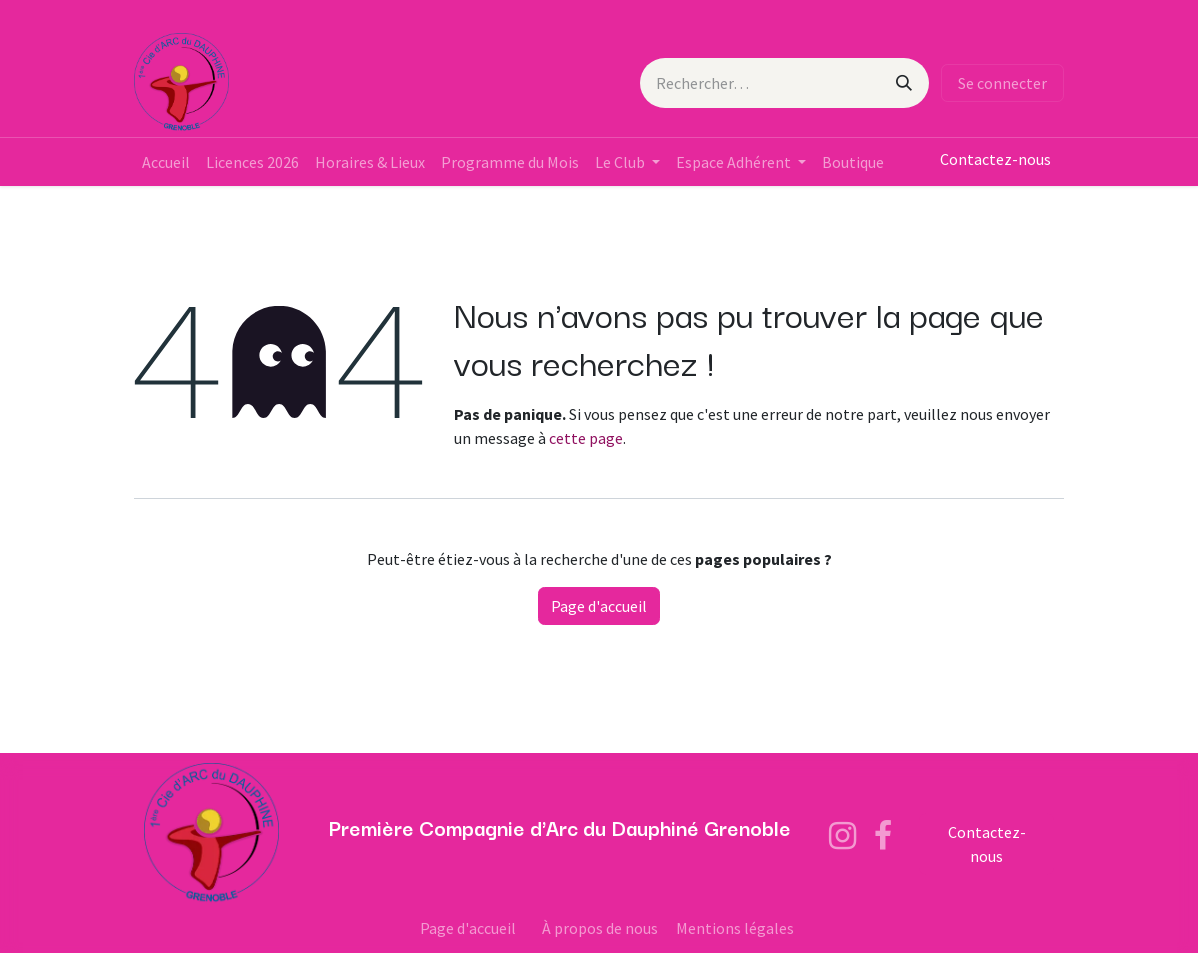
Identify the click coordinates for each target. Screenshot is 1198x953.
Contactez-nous (995, 159)
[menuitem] (166, 162)
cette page (586, 438)
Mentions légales (735, 928)
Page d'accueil (599, 606)
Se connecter (1002, 83)
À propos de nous (600, 928)
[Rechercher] (904, 83)
